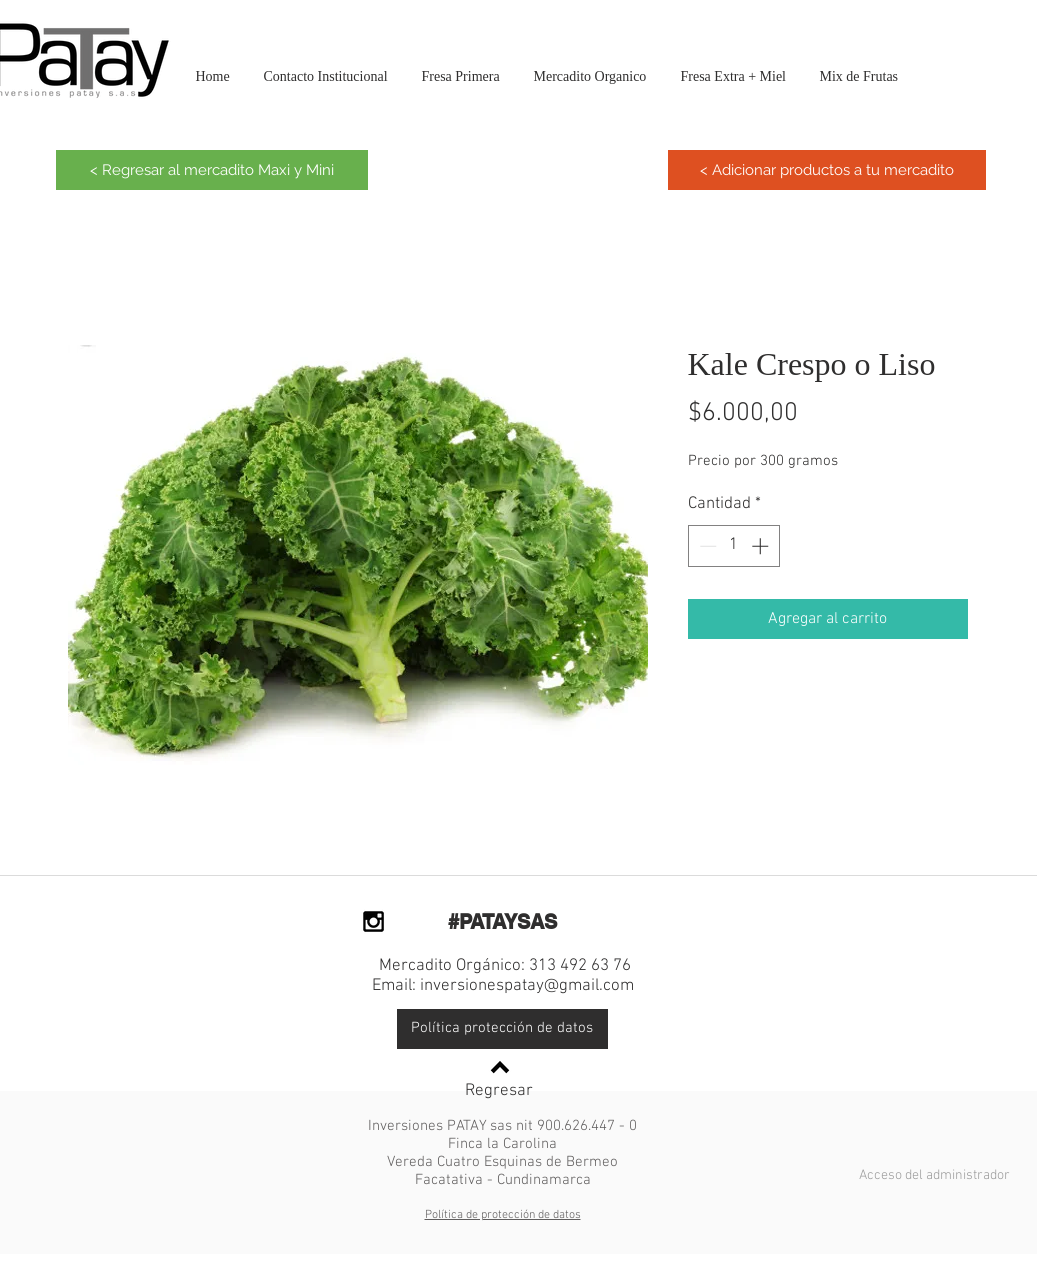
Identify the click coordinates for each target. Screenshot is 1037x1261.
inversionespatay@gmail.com (527, 986)
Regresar (499, 1091)
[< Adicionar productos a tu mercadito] (827, 170)
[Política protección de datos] (502, 1029)
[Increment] (762, 546)
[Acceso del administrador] (934, 1176)
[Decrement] (706, 546)
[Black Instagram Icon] (373, 921)
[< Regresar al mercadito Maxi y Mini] (212, 170)
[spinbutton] (733, 546)
